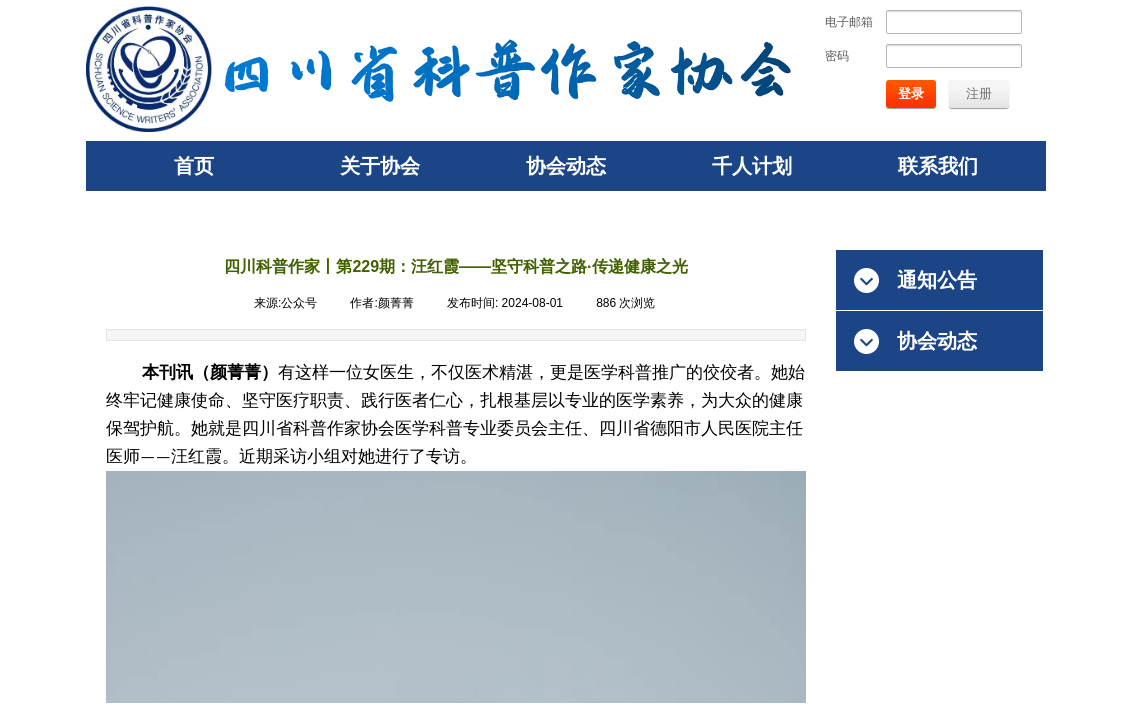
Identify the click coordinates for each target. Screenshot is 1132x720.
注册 (979, 93)
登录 (911, 93)
